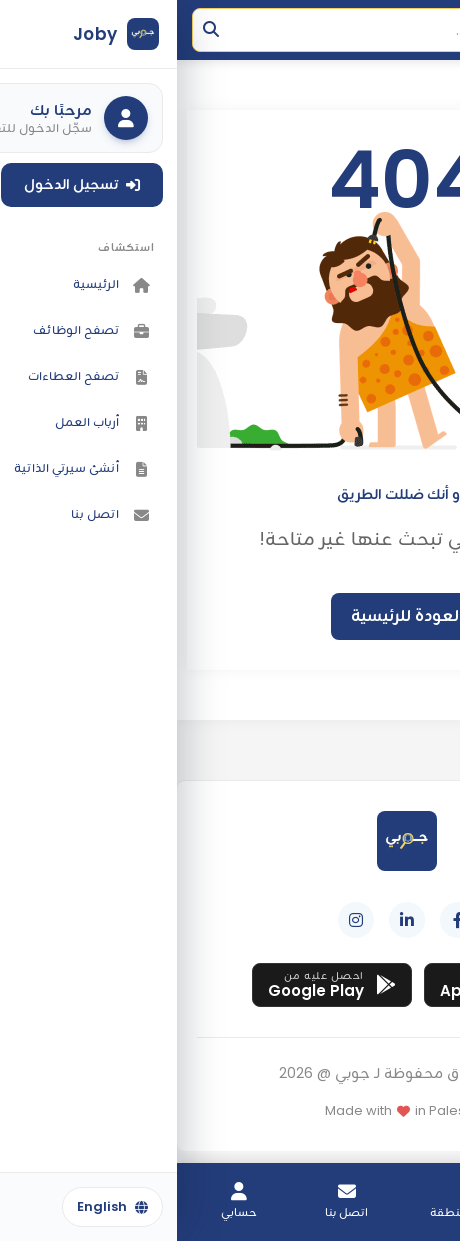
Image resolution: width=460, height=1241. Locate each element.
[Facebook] (281, 920)
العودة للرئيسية (230, 615)
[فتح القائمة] (425, 30)
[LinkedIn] (230, 920)
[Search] (175, 30)
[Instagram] (179, 920)
